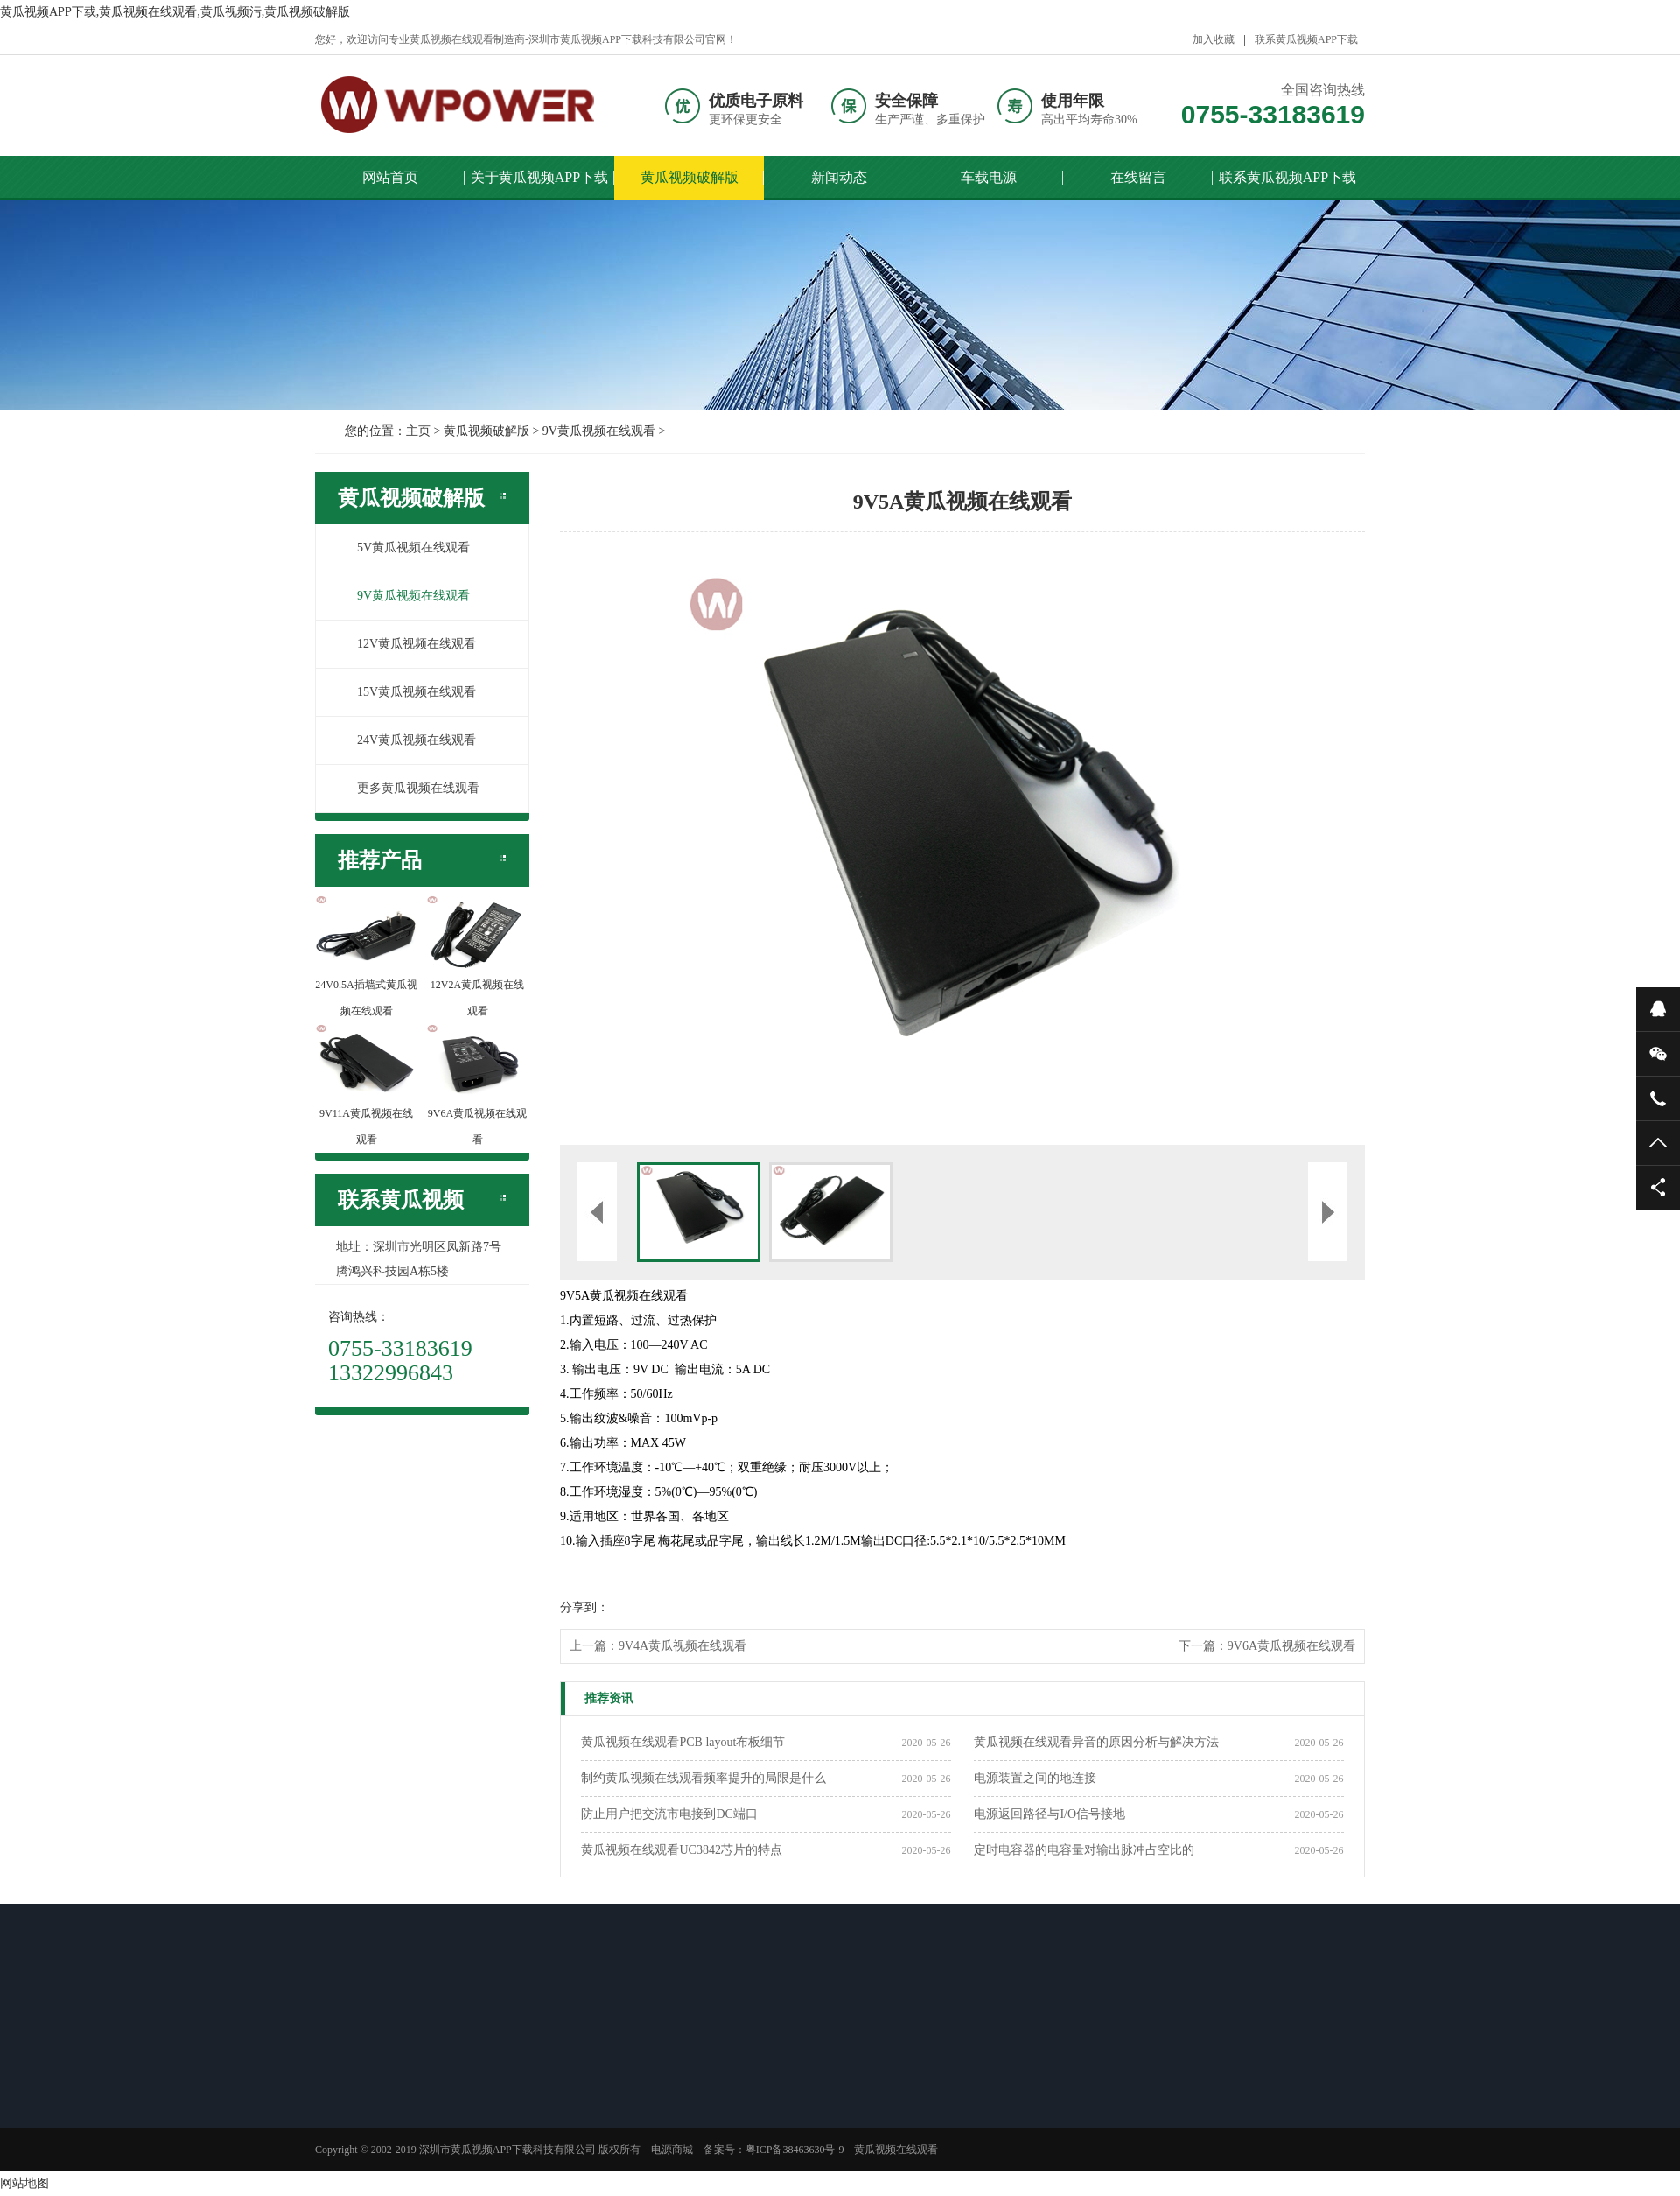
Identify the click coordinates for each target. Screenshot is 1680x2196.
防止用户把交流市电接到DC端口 (669, 1814)
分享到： (584, 1607)
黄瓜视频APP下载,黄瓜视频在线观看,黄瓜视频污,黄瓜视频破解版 (175, 11)
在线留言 (1138, 177)
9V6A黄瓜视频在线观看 (1291, 1645)
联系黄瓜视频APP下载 (1306, 39)
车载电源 (989, 177)
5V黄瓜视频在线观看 (404, 547)
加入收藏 (1214, 39)
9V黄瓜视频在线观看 (598, 431)
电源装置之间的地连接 (1035, 1778)
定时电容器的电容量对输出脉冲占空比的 (1084, 1849)
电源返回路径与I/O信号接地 (1049, 1814)
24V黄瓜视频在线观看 (407, 740)
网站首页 (390, 177)
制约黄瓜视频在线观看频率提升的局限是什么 (703, 1778)
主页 (418, 431)
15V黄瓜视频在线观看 (407, 691)
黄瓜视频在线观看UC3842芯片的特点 (681, 1849)
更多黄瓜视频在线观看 (409, 788)
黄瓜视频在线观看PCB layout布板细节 (683, 1742)
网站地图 (24, 2183)
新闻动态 (839, 177)
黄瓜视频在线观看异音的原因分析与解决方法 (1096, 1742)
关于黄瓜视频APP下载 (539, 177)
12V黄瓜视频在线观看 (407, 643)
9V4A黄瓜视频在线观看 (682, 1645)
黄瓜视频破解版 (689, 177)
